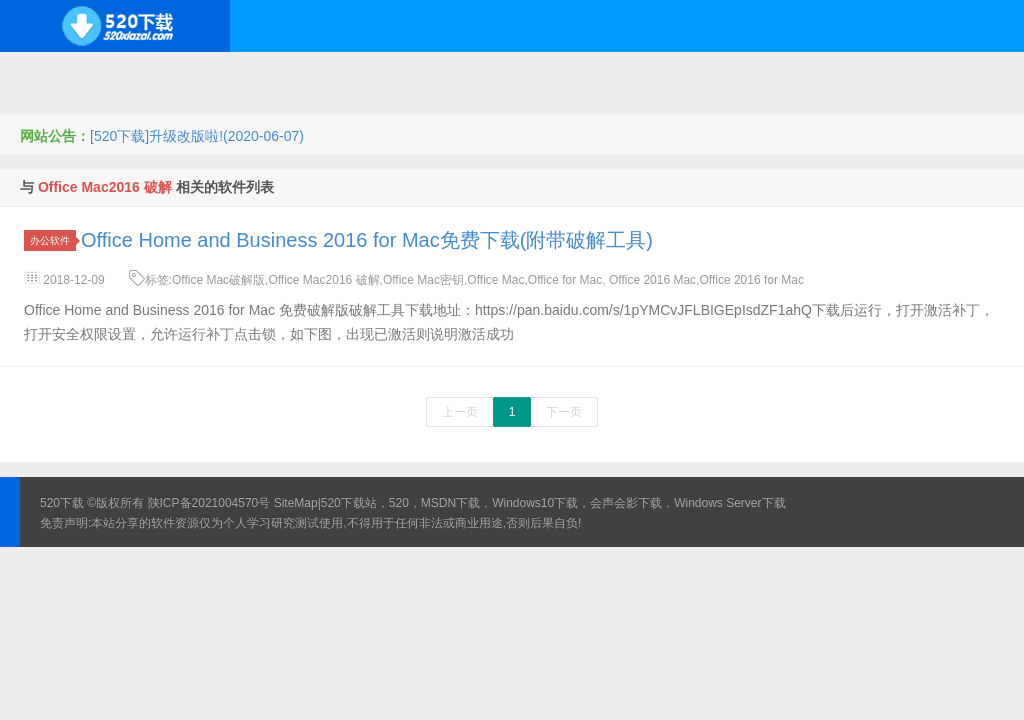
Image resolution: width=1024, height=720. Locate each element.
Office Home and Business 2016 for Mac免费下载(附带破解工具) (367, 240)
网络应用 (479, 78)
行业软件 (770, 78)
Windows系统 (62, 78)
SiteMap (296, 503)
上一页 (460, 412)
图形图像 (867, 78)
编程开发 (271, 78)
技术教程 (576, 78)
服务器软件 (375, 78)
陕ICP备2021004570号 (209, 503)
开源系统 (174, 78)
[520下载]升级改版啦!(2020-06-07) (197, 136)
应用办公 (673, 78)
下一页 (564, 412)
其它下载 (964, 78)
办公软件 (53, 240)
